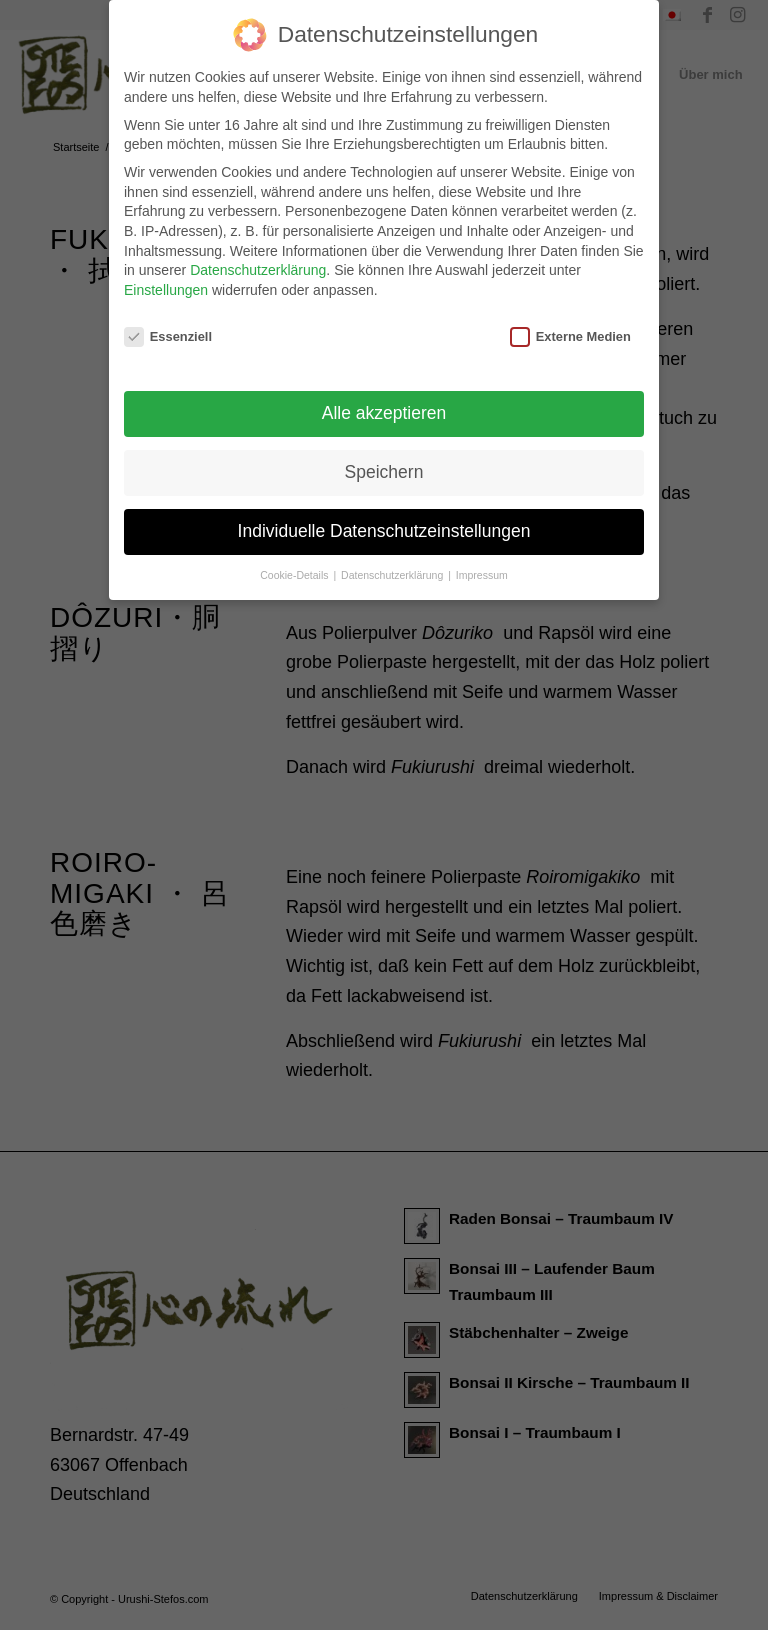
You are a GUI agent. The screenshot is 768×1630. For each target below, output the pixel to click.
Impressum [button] (482, 563)
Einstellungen (166, 278)
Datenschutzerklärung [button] (393, 563)
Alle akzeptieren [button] (384, 401)
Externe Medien (570, 324)
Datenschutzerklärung (258, 258)
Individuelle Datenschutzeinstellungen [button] (384, 519)
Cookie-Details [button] (295, 563)
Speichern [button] (384, 460)
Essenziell (168, 324)
